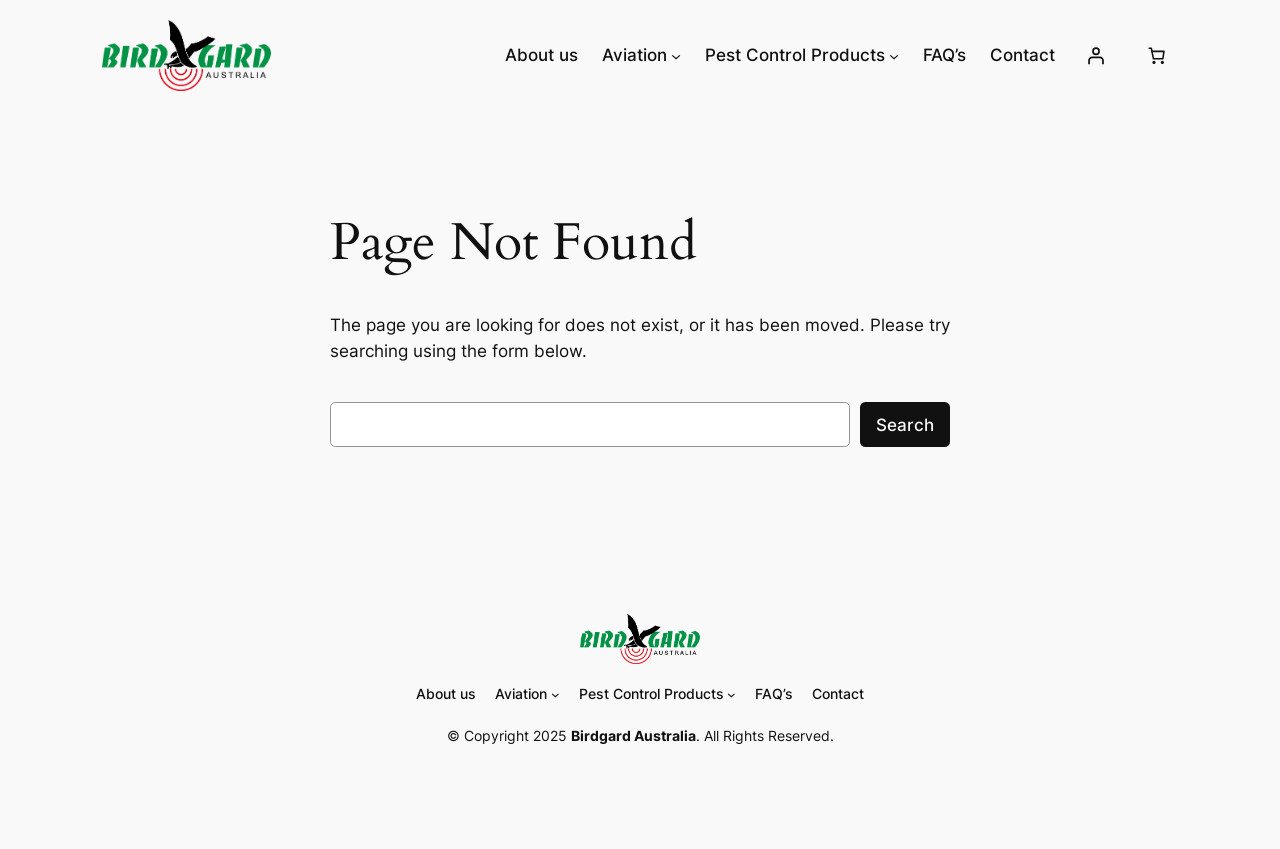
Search (905, 425)
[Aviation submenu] (676, 55)
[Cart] (1157, 55)
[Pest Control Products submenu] (894, 55)
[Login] (1095, 55)
